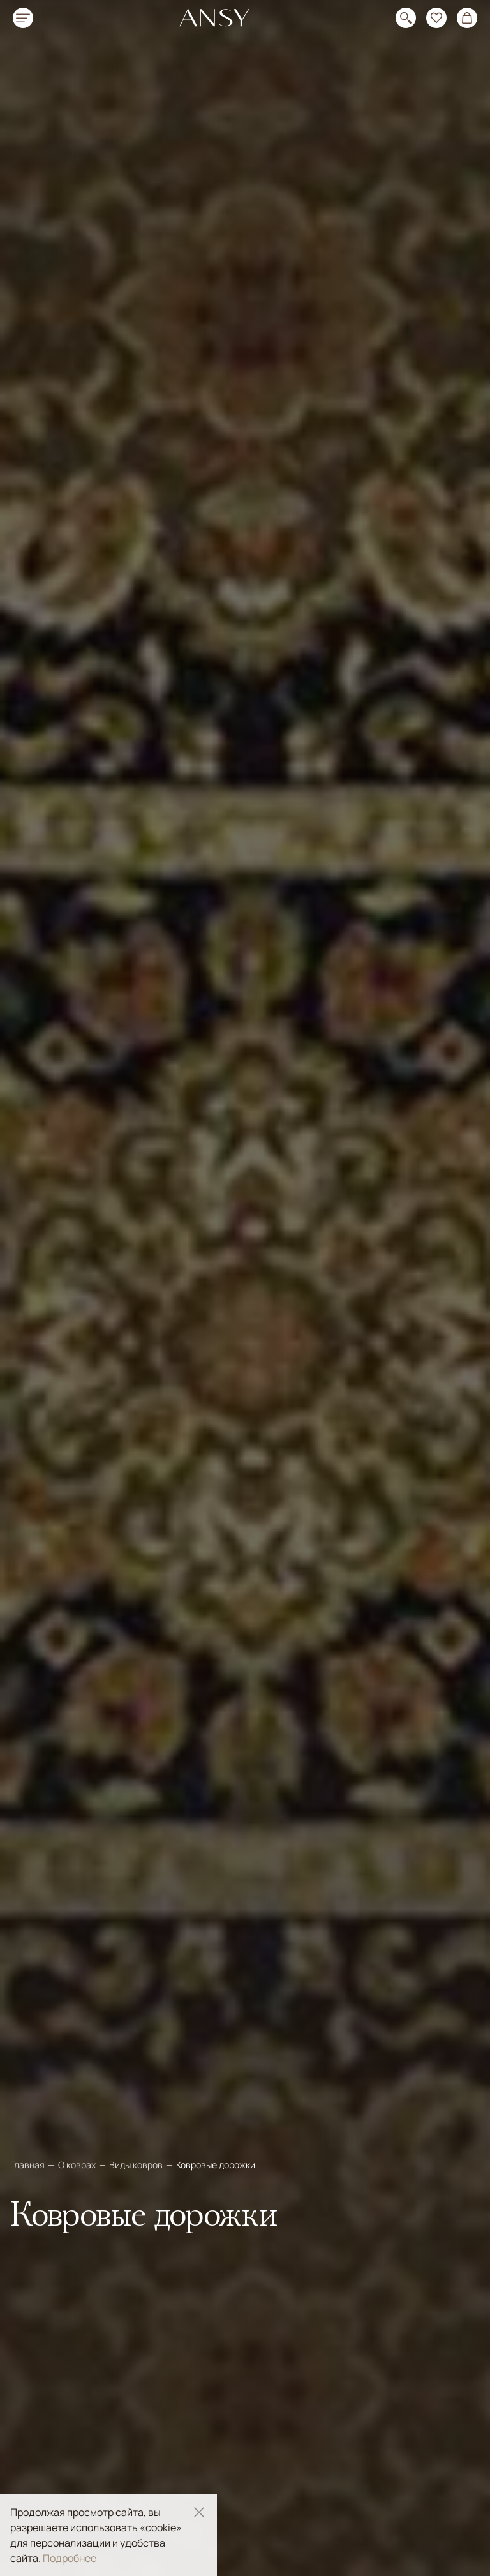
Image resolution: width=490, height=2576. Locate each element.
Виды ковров (137, 2165)
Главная (28, 2165)
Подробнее (69, 2558)
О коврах (78, 2165)
